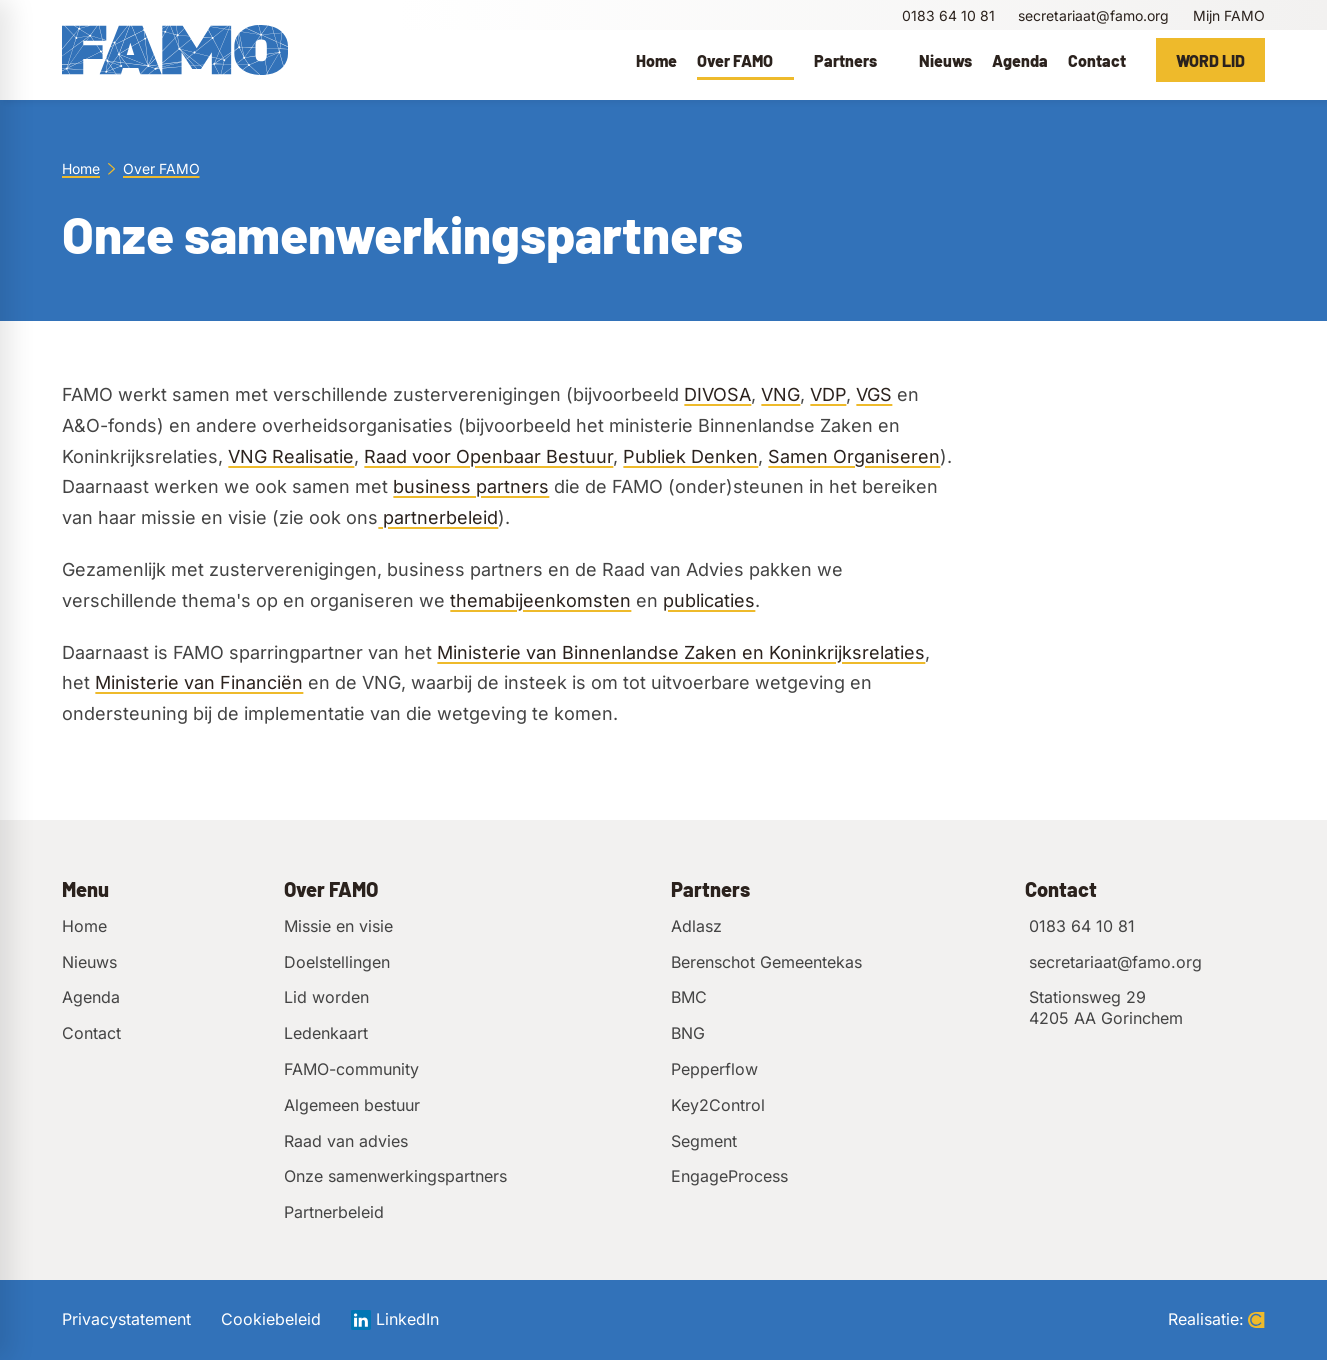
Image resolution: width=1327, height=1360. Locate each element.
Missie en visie (338, 926)
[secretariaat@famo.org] (1092, 15)
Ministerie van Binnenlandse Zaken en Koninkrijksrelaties (681, 652)
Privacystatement (126, 1319)
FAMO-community (351, 1069)
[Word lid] (1210, 60)
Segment (704, 1141)
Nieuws (89, 962)
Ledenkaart (326, 1033)
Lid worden (326, 997)
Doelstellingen (337, 962)
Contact (91, 1033)
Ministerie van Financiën (199, 682)
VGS (874, 394)
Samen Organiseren (854, 456)
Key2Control (718, 1105)
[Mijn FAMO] (1226, 15)
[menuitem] (656, 60)
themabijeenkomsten (540, 600)
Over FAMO (161, 168)
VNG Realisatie (291, 456)
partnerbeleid (438, 517)
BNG (688, 1033)
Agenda (91, 997)
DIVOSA (717, 394)
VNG (780, 394)
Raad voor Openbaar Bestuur (488, 456)
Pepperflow (714, 1069)
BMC (689, 997)
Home (81, 168)
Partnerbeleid (334, 1212)
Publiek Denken (690, 456)
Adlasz (696, 926)
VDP (828, 394)
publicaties (709, 600)
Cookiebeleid (271, 1319)
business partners (471, 486)
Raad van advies (346, 1141)
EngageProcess (729, 1176)
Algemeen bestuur (352, 1105)
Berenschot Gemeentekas (766, 962)
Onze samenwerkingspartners (395, 1176)
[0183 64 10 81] (947, 15)
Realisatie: (1216, 1319)
